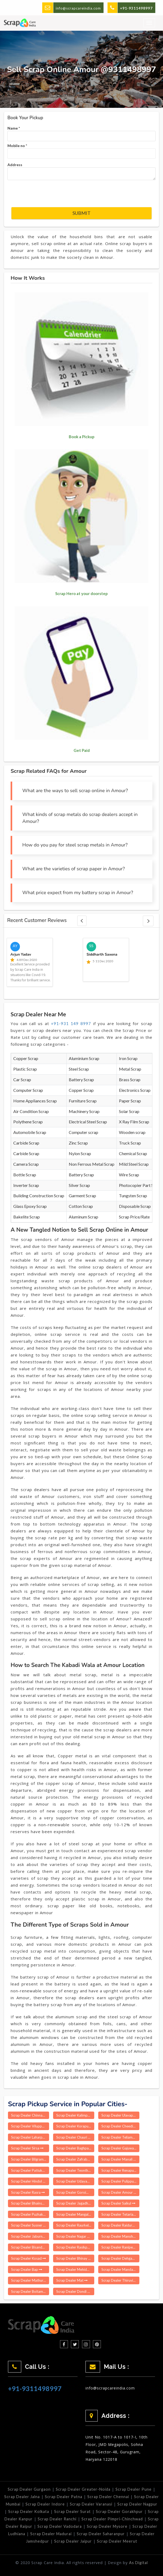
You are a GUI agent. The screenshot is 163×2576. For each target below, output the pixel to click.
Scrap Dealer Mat (72, 2280)
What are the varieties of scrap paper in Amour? (73, 869)
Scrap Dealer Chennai (108, 2496)
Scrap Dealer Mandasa (120, 2269)
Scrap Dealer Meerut (117, 2541)
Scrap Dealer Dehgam (120, 2258)
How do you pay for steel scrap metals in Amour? (74, 845)
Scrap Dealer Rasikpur (75, 2247)
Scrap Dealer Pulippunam (120, 2181)
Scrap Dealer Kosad (28, 2258)
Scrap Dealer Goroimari (75, 2192)
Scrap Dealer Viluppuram (30, 2126)
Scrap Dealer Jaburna (30, 2236)
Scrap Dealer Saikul (118, 2203)
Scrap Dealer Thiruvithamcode (120, 2280)
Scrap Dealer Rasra (28, 2192)
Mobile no (17, 145)
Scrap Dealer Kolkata (28, 2511)
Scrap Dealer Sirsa (27, 2148)
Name (13, 128)
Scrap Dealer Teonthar (75, 2170)
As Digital (138, 2562)
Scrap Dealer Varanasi (91, 2504)
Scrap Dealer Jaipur (73, 2541)
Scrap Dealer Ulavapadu (120, 2115)
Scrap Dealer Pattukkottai (30, 2170)
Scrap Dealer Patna (63, 2496)
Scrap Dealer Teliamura (120, 2137)
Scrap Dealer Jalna (22, 2496)
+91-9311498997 (35, 2388)
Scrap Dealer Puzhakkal (30, 2214)
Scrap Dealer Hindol (28, 2181)
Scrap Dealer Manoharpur (120, 2236)
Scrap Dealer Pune (133, 2489)
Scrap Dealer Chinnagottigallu (30, 2115)
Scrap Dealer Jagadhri (75, 2203)
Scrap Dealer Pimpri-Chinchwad (112, 2519)
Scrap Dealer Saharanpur (101, 2533)
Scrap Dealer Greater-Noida (83, 2489)
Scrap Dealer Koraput (75, 2126)
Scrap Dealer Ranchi (57, 2519)
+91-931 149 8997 (71, 1023)
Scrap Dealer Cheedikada (120, 2126)
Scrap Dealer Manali (119, 2159)
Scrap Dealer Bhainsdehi (30, 2203)
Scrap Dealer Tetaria (119, 2214)
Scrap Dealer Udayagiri (75, 2181)
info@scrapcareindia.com (78, 8)
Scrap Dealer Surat (72, 2511)
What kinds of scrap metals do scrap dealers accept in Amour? (80, 817)
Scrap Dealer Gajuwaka (120, 2148)
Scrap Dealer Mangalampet (75, 2214)
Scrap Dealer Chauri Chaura (75, 2137)
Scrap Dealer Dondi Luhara (75, 2291)
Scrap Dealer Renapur (120, 2170)
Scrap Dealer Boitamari (30, 2291)
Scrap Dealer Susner (28, 2225)
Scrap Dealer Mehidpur (75, 2269)
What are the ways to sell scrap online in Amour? (75, 790)
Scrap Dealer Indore (45, 2504)
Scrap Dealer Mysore (107, 2526)
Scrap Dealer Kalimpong (75, 2115)
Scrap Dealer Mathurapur (30, 2280)
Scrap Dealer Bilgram (29, 2159)
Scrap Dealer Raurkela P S (75, 2225)
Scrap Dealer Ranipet (119, 2247)
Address (14, 164)
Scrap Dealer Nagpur (137, 2504)
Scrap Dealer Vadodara (59, 2526)
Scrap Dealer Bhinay (74, 2258)
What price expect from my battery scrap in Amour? (77, 892)
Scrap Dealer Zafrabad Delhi (75, 2159)
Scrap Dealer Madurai (51, 2533)
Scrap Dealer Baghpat (75, 2148)
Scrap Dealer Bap (26, 2269)
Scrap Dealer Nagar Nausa (75, 2236)
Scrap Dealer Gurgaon (29, 2489)
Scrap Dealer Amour (119, 2192)
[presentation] (51, 194)
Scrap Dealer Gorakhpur (119, 2511)
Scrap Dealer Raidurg (119, 2225)
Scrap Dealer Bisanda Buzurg (30, 2247)
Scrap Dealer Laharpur (30, 2137)
